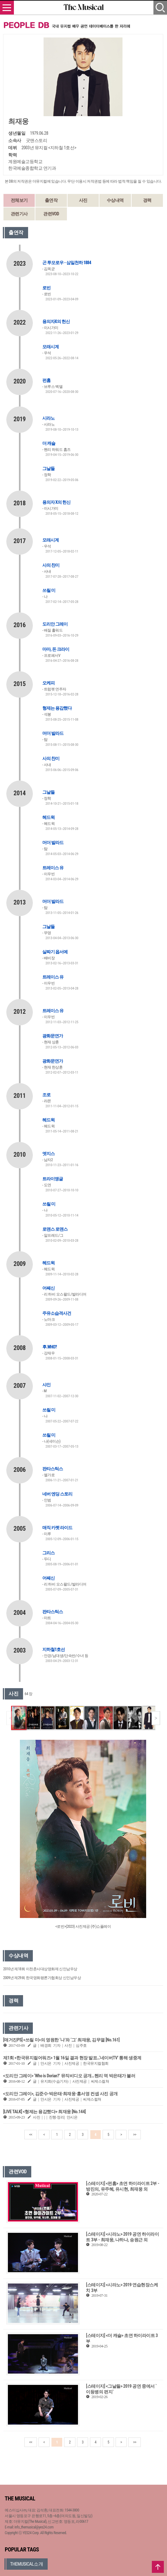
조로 (46, 1094)
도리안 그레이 (55, 624)
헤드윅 (48, 817)
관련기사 (19, 213)
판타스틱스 (52, 1468)
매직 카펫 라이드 (57, 1527)
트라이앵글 (52, 1178)
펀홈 (46, 380)
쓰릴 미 (48, 590)
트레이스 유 (52, 867)
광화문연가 (52, 1035)
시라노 (48, 418)
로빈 (46, 287)
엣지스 (48, 1153)
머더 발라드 (52, 733)
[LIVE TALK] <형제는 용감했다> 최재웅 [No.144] (44, 2111)
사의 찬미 (50, 565)
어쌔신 (48, 1288)
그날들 (48, 468)
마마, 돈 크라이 (55, 649)
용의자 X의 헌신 (56, 502)
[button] (156, 1718)
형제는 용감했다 (57, 708)
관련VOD (51, 213)
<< (30, 2134)
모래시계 (50, 346)
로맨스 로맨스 (55, 1229)
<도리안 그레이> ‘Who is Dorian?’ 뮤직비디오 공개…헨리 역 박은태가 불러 (69, 2075)
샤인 (46, 1384)
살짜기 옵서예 (55, 951)
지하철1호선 (53, 1649)
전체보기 (19, 200)
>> (134, 2134)
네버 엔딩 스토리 (57, 1493)
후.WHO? (49, 1346)
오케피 (48, 682)
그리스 (48, 1552)
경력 (147, 200)
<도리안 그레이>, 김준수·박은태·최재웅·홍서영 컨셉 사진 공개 (60, 2093)
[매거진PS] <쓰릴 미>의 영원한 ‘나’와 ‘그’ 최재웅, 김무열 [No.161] (61, 2039)
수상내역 (115, 200)
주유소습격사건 (56, 1313)
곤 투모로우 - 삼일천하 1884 (66, 262)
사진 (83, 200)
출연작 (51, 200)
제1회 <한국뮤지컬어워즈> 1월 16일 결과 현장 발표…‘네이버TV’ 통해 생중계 (72, 2057)
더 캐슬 (48, 443)
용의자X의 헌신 (56, 321)
